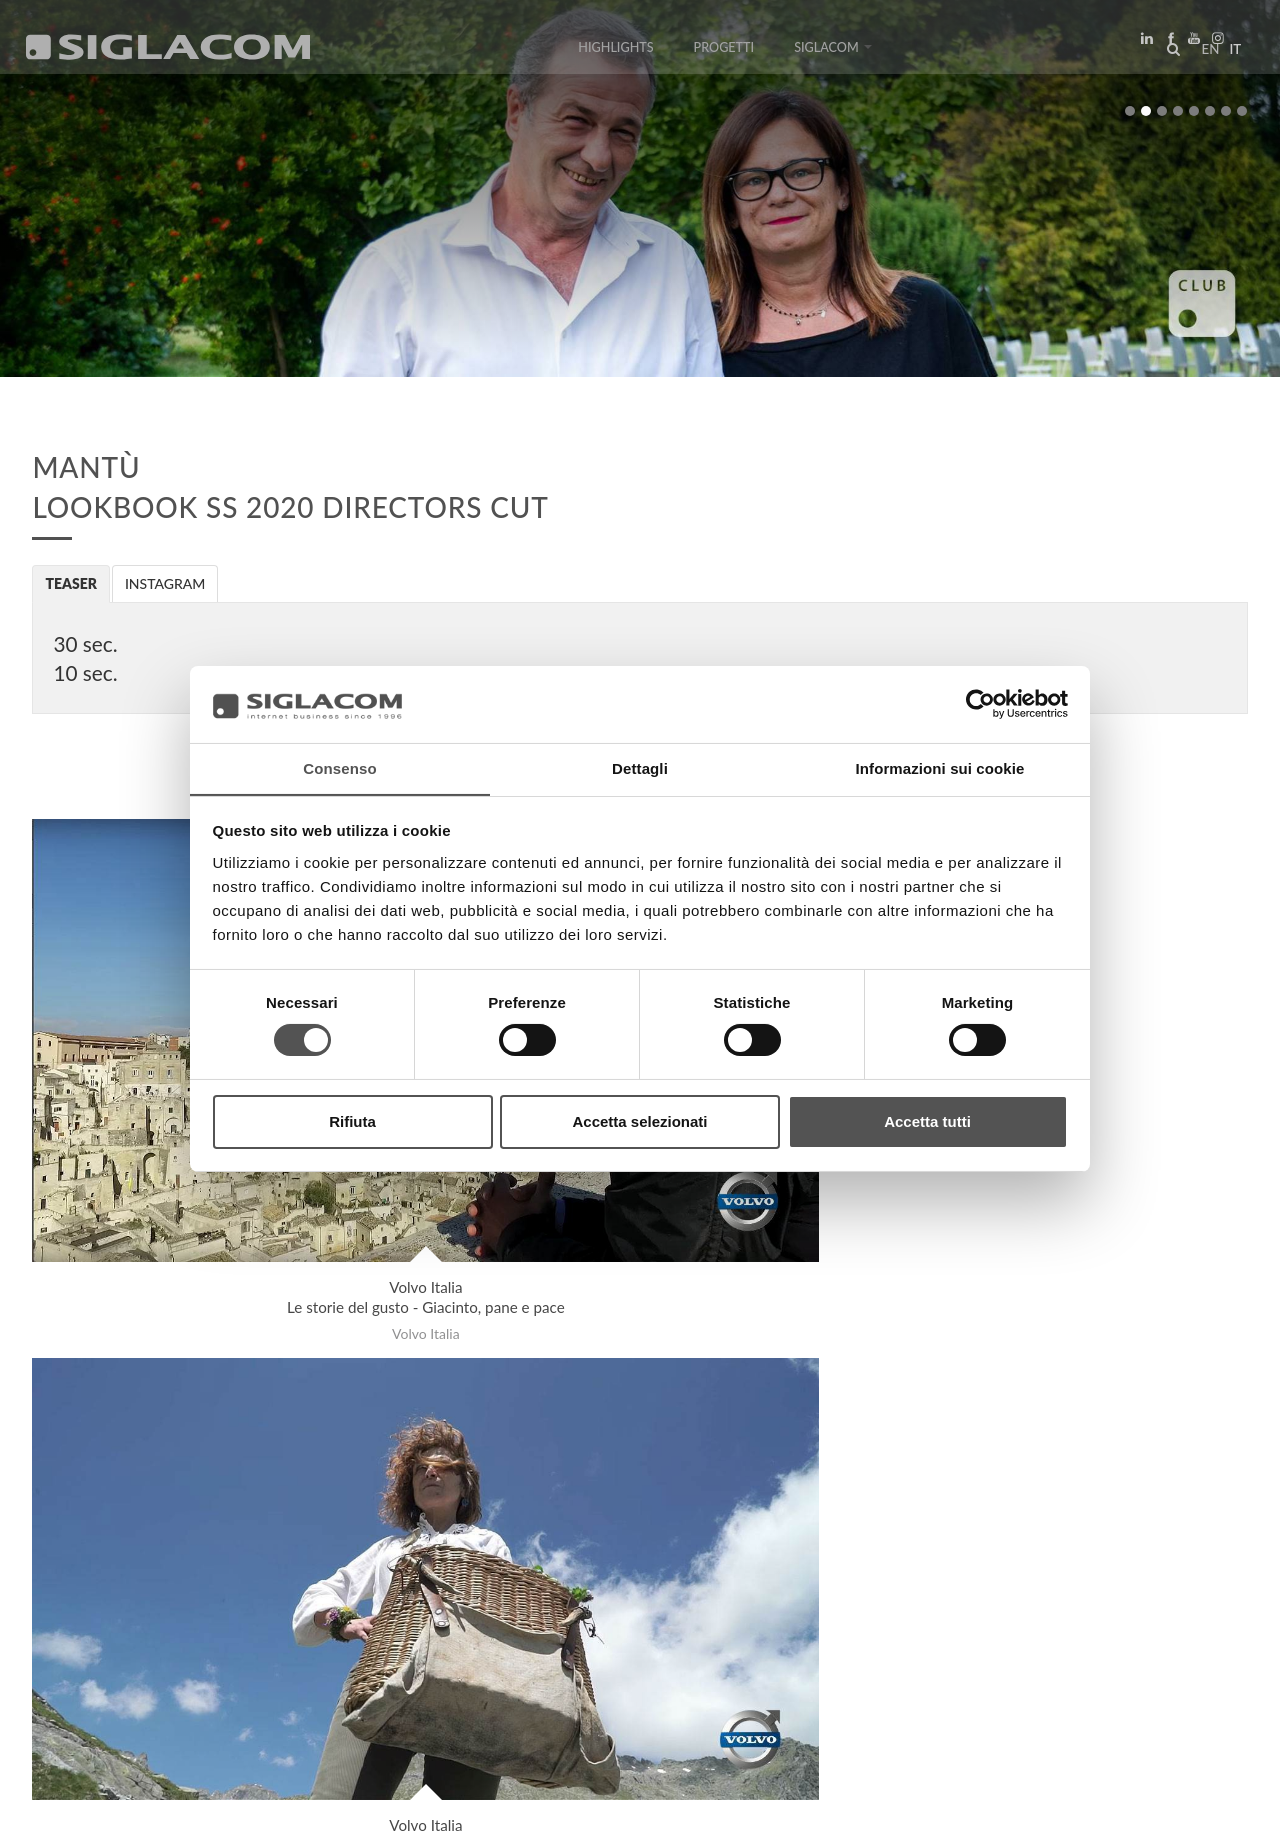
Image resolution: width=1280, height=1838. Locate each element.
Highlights (615, 52)
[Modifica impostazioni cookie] (330, 1808)
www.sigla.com (1191, 1809)
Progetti (724, 52)
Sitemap (211, 1640)
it (1231, 54)
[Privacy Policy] (82, 1808)
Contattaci (449, 1640)
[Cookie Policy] (182, 1808)
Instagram (165, 583)
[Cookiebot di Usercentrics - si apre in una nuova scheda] (980, 704)
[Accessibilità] (474, 1808)
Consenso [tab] (339, 767)
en (1206, 54)
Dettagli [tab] (640, 767)
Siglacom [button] (833, 52)
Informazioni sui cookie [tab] (940, 767)
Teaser (71, 583)
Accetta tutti (927, 1121)
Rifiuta (352, 1121)
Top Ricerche (99, 1640)
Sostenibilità (324, 1640)
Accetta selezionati (639, 1121)
